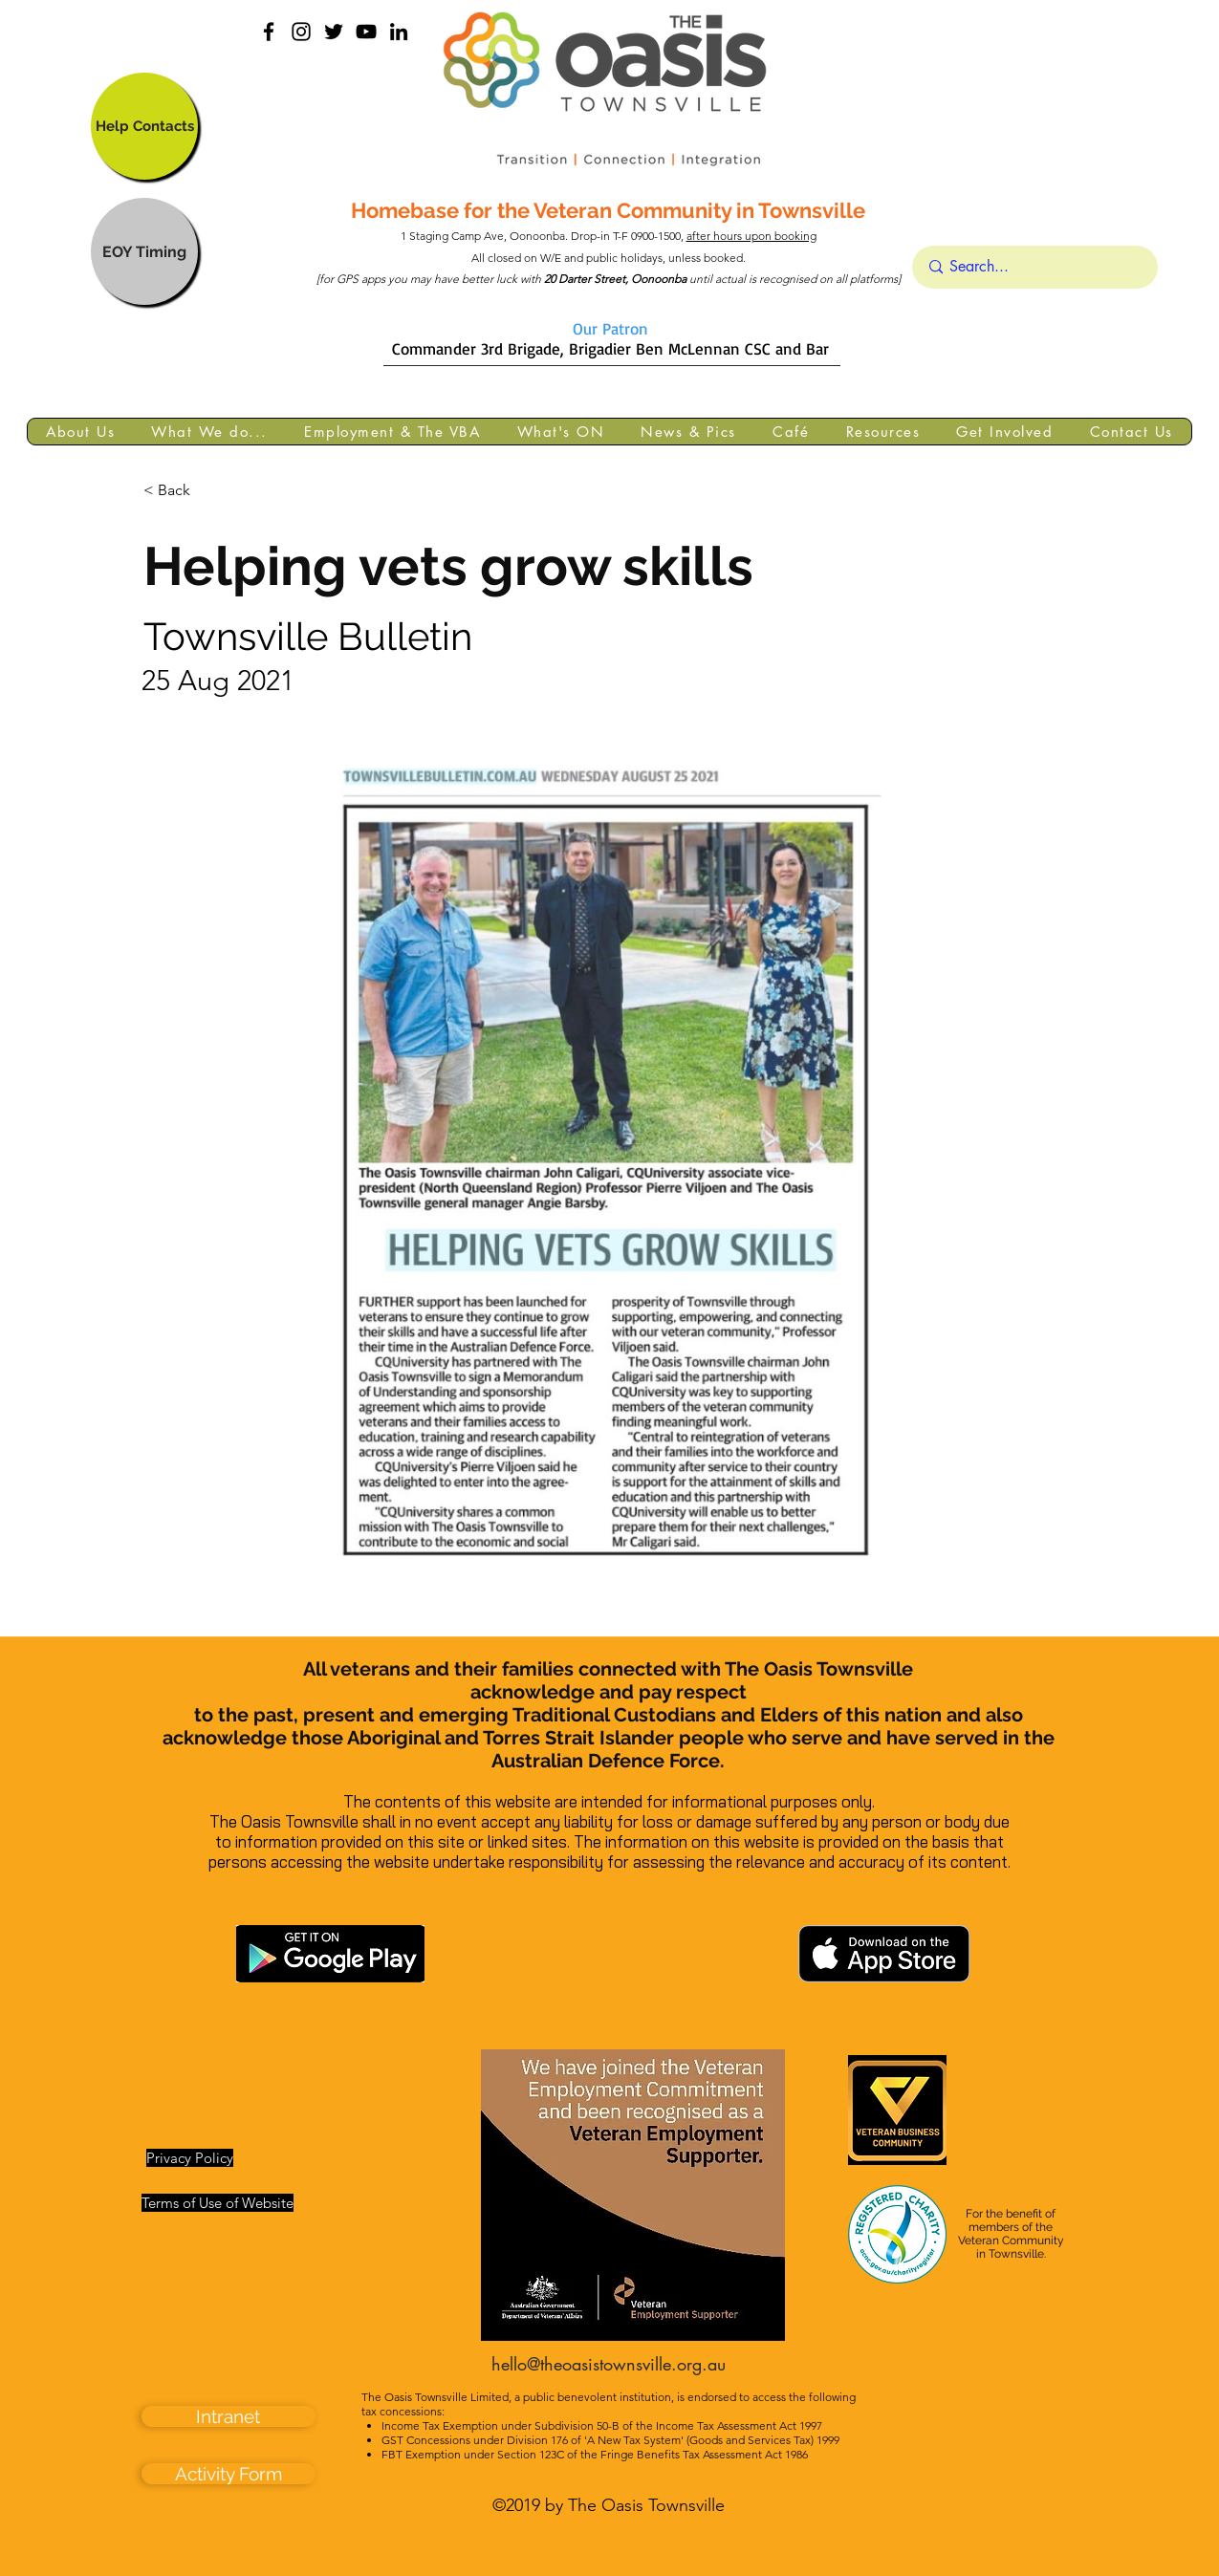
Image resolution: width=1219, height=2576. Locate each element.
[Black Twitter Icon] (333, 31)
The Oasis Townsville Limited (435, 2397)
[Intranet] (228, 2416)
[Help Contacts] (144, 126)
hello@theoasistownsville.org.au (608, 2363)
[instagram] (301, 31)
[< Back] (206, 491)
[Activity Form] (228, 2473)
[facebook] (268, 31)
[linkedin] (398, 31)
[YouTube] (366, 31)
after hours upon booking (751, 235)
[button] (80, 431)
